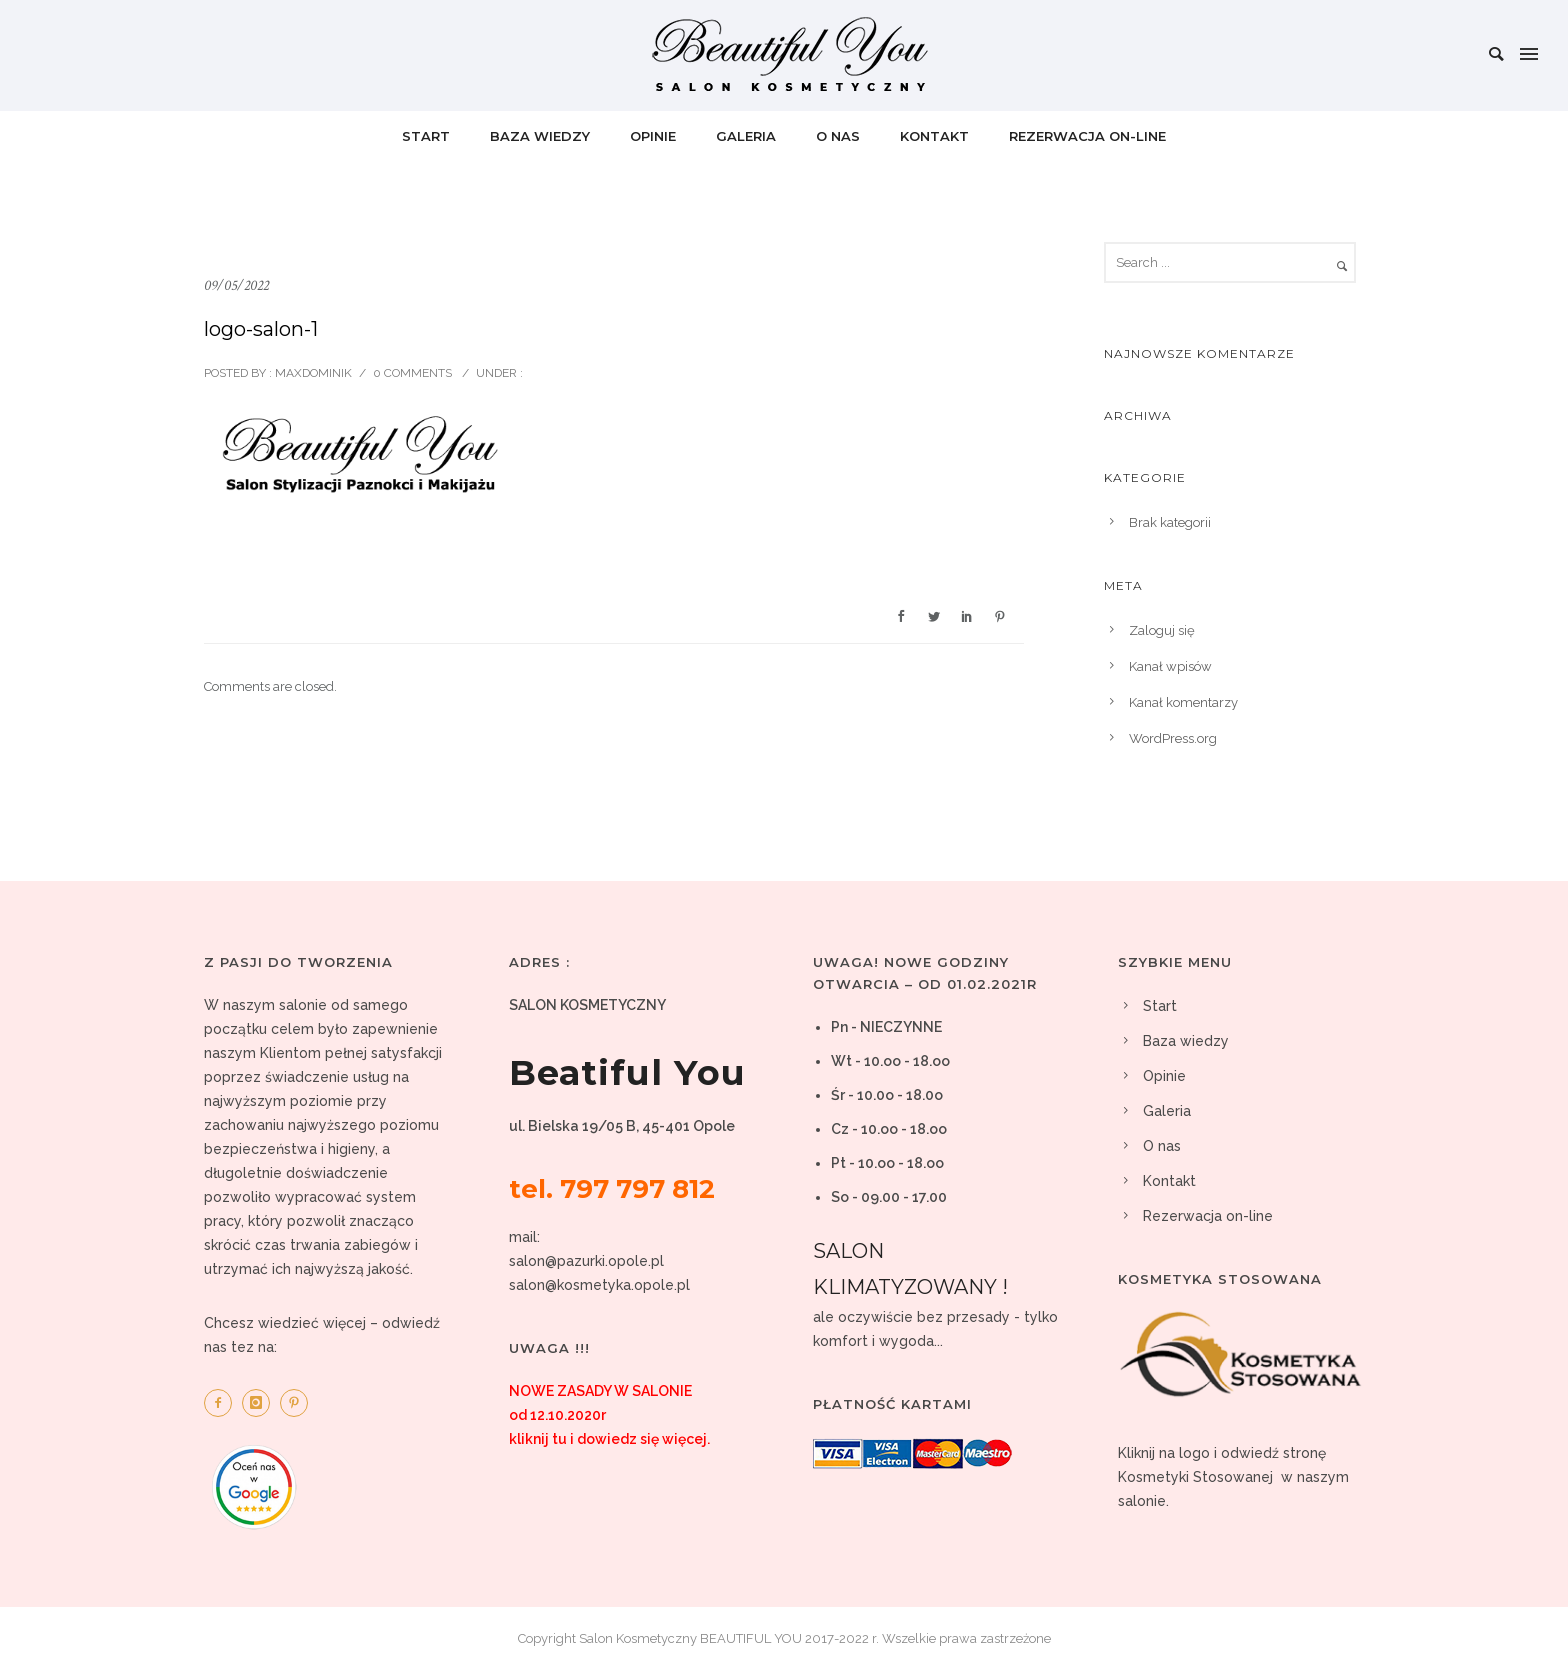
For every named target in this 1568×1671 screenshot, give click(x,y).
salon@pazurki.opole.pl (586, 1261)
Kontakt (934, 136)
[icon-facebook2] (223, 1403)
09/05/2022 (236, 285)
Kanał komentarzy (1183, 702)
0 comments (412, 373)
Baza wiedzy (540, 136)
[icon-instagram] (261, 1403)
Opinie (653, 136)
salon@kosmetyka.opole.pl (599, 1285)
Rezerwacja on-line (1087, 136)
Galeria (746, 136)
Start (426, 136)
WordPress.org (1173, 738)
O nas (838, 136)
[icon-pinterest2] (299, 1403)
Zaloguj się (1162, 630)
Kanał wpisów (1170, 666)
